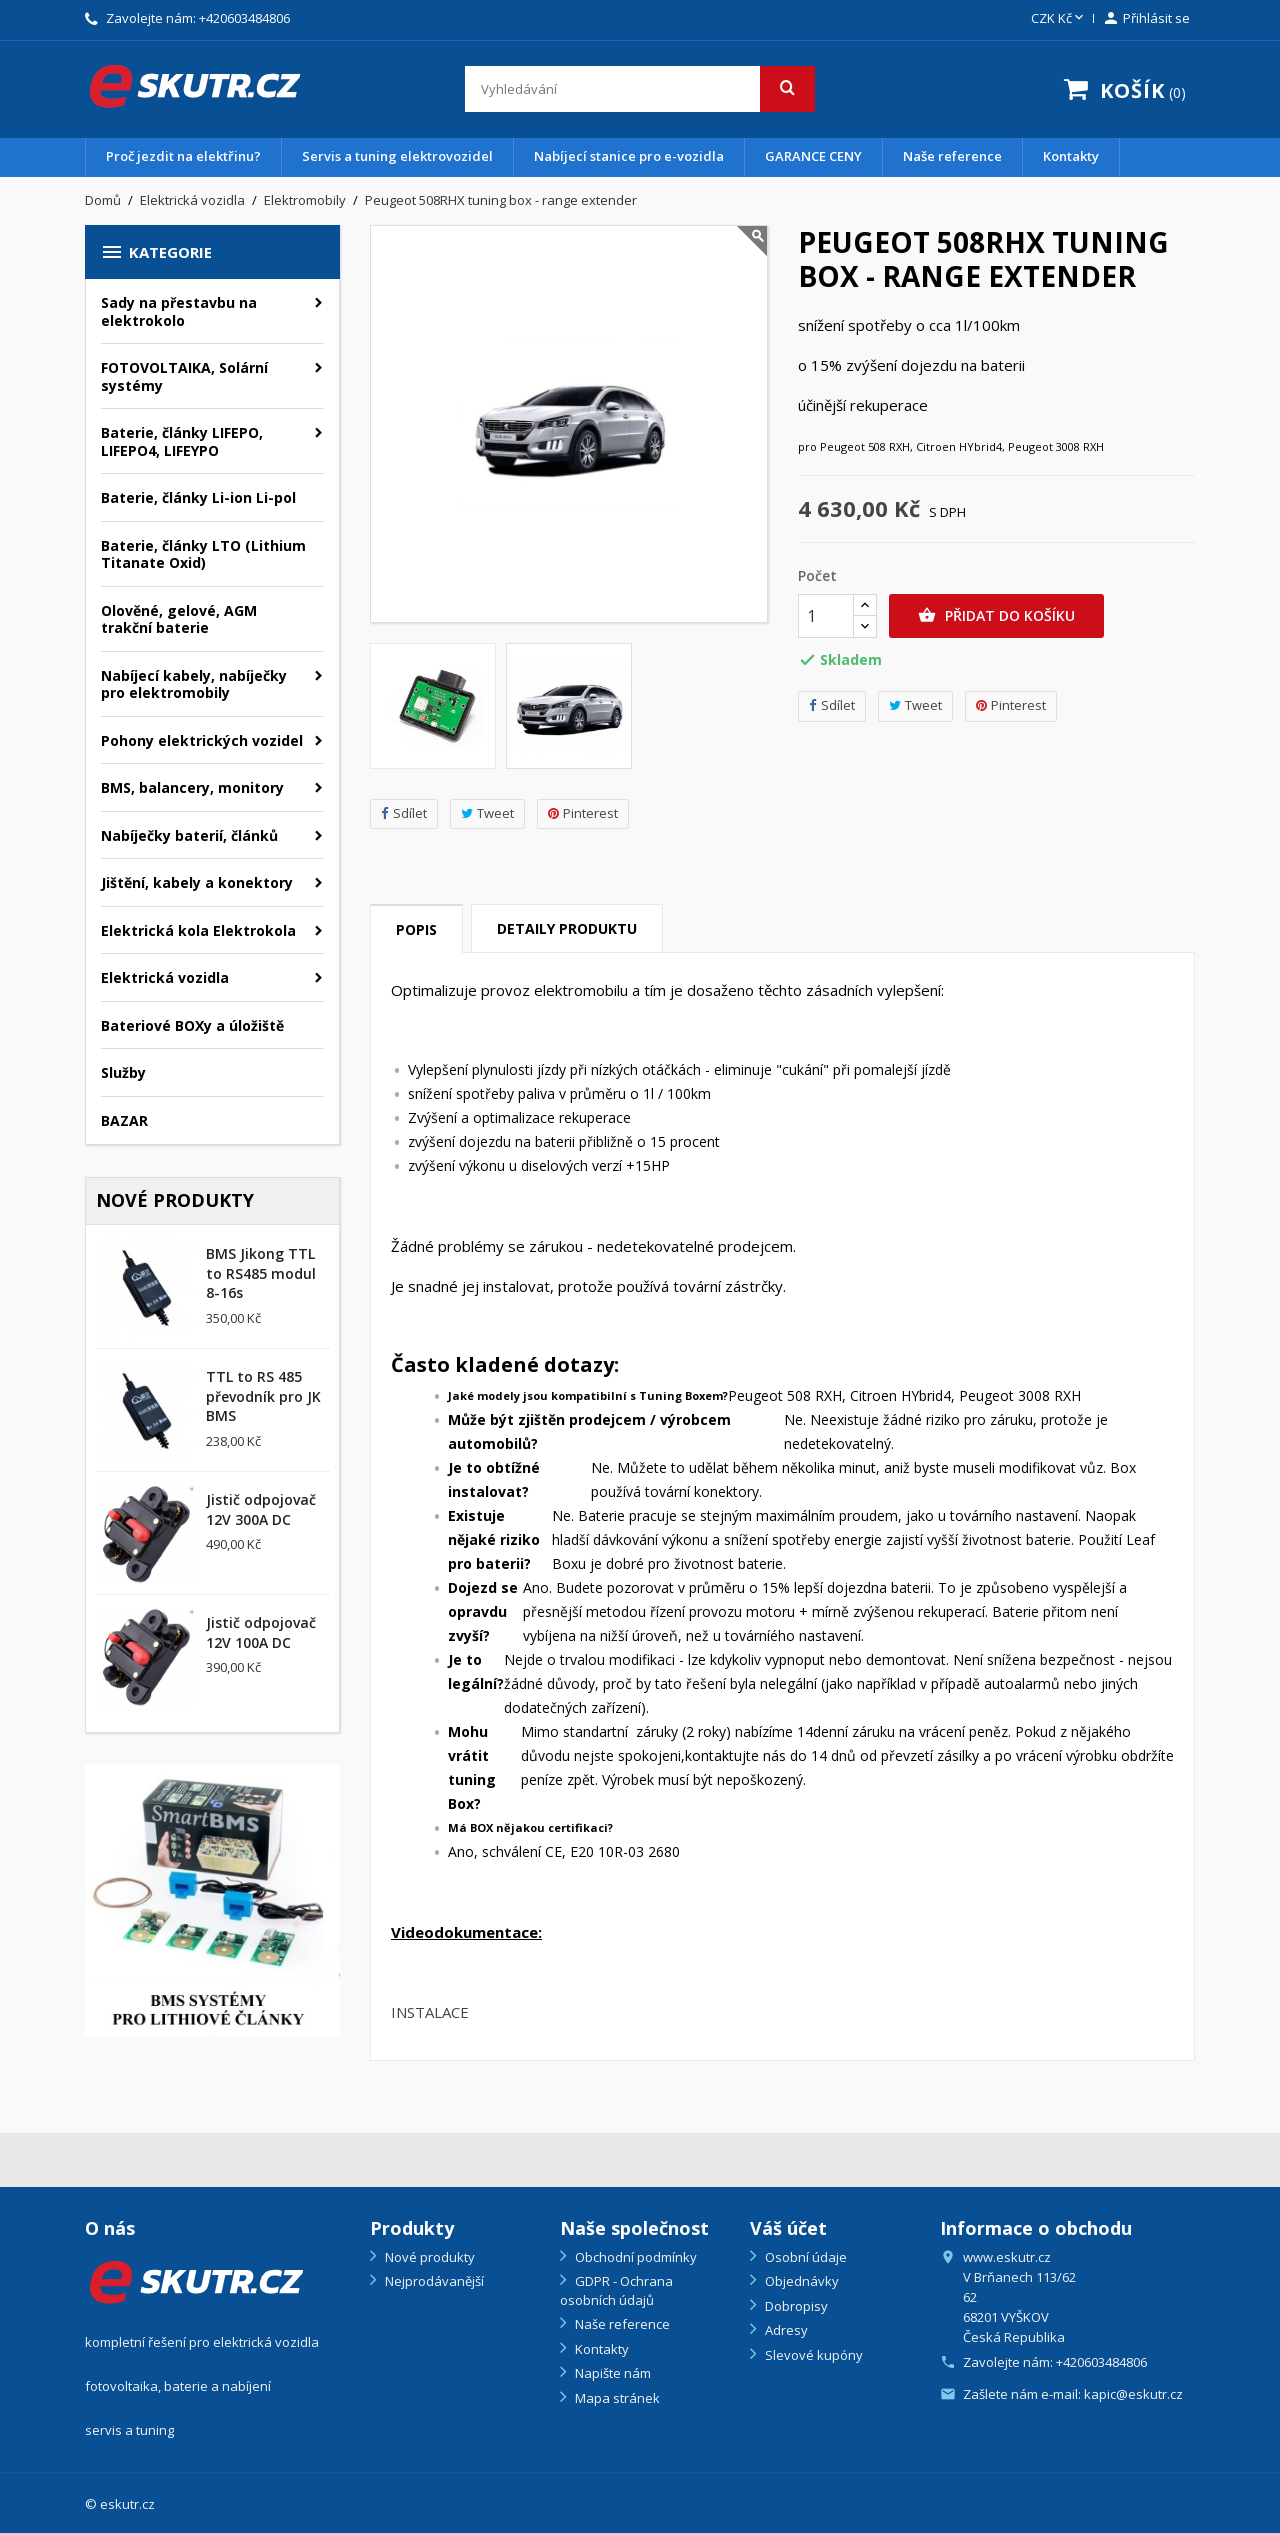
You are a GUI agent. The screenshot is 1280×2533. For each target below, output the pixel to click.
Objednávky (800, 2281)
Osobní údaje (804, 2257)
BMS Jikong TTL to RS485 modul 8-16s (261, 1273)
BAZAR (124, 1120)
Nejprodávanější (433, 2281)
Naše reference (952, 156)
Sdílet (404, 813)
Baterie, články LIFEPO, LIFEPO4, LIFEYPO (182, 441)
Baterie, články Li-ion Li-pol (198, 497)
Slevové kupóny (812, 2355)
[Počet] (826, 616)
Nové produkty (428, 2257)
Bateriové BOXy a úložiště (192, 1025)
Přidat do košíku (996, 616)
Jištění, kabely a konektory (197, 882)
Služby (123, 1072)
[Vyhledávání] (640, 89)
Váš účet (788, 2228)
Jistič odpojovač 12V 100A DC (261, 1632)
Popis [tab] (416, 929)
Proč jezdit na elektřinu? (183, 156)
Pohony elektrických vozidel (202, 740)
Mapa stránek (616, 2398)
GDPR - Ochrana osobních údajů (616, 2290)
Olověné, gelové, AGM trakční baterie (179, 619)
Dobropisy (795, 2306)
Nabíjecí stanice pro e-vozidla (629, 156)
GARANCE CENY (813, 156)
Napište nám (611, 2373)
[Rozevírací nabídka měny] (1059, 19)
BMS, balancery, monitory (192, 787)
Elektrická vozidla (165, 977)
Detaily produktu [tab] (567, 928)
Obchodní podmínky (634, 2257)
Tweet (487, 813)
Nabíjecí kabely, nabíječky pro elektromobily (194, 684)
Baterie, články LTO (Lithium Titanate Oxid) (203, 554)
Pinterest (583, 813)
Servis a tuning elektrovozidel (397, 156)
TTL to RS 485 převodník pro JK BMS (263, 1396)
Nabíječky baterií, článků (189, 835)
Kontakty (1071, 156)
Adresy (785, 2330)
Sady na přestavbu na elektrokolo (179, 311)
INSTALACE (430, 2012)
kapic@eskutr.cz (1133, 2394)
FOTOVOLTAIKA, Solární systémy (184, 376)
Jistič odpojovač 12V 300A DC (261, 1509)
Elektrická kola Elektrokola (198, 930)
